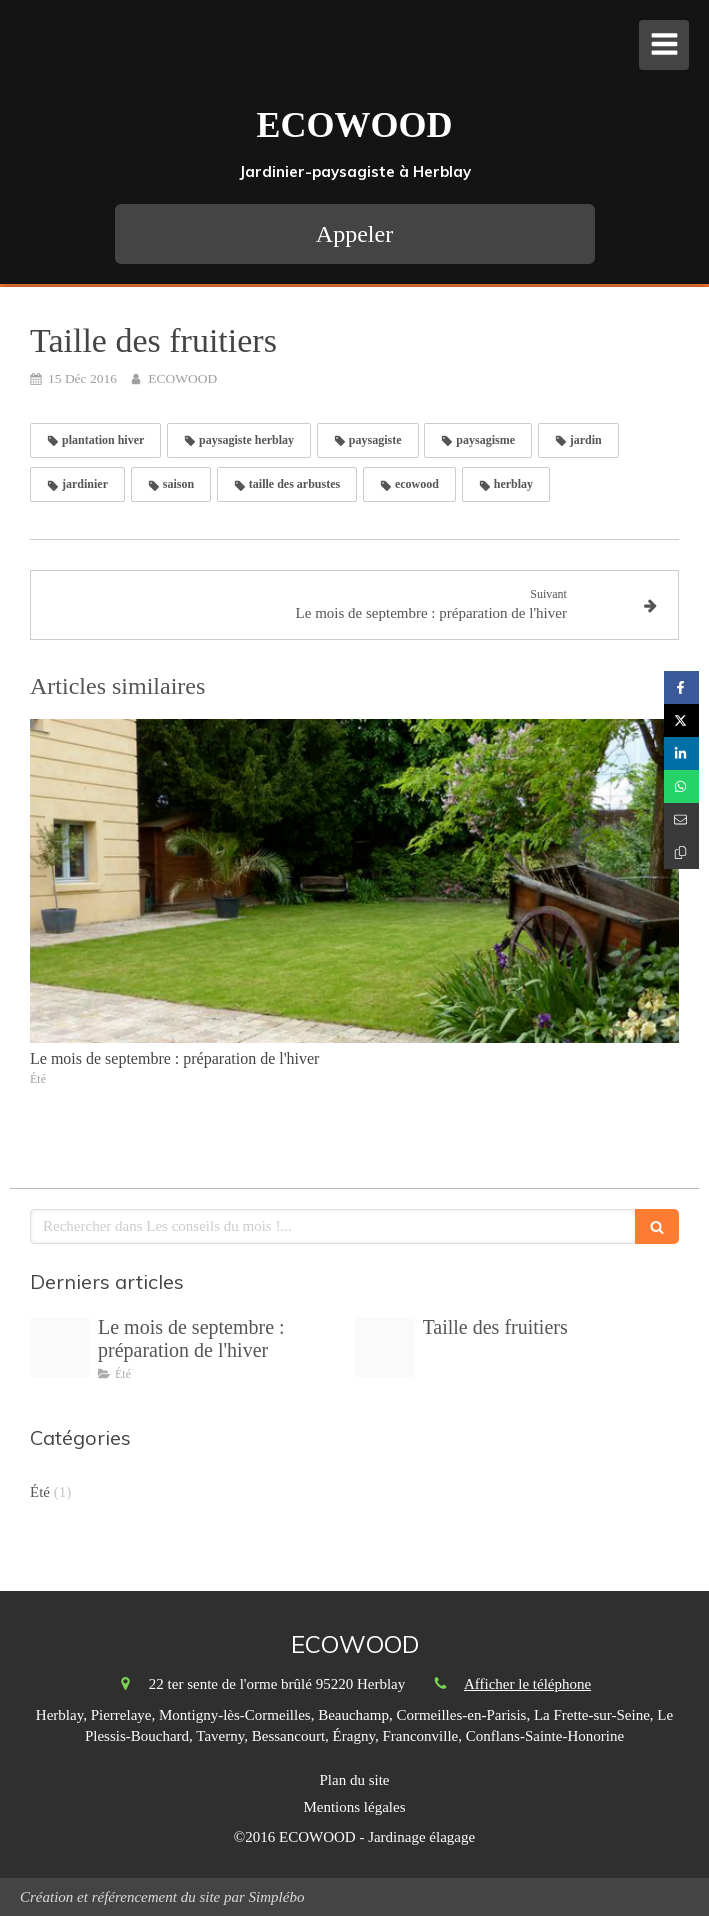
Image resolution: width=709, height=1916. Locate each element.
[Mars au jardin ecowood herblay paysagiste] (60, 1347)
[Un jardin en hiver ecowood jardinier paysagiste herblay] (385, 1347)
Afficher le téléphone (527, 1684)
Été (40, 1492)
